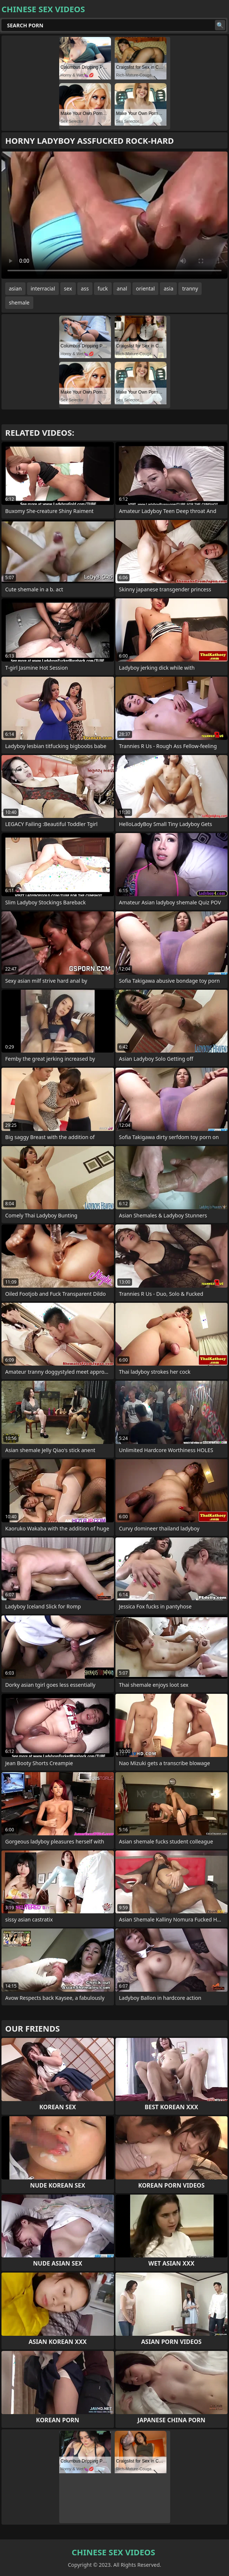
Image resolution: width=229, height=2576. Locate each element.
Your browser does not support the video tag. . (114, 215)
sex (68, 288)
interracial (43, 288)
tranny (190, 288)
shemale (19, 302)
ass (85, 288)
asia (168, 288)
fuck (103, 288)
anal (122, 288)
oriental (145, 288)
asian (15, 288)
